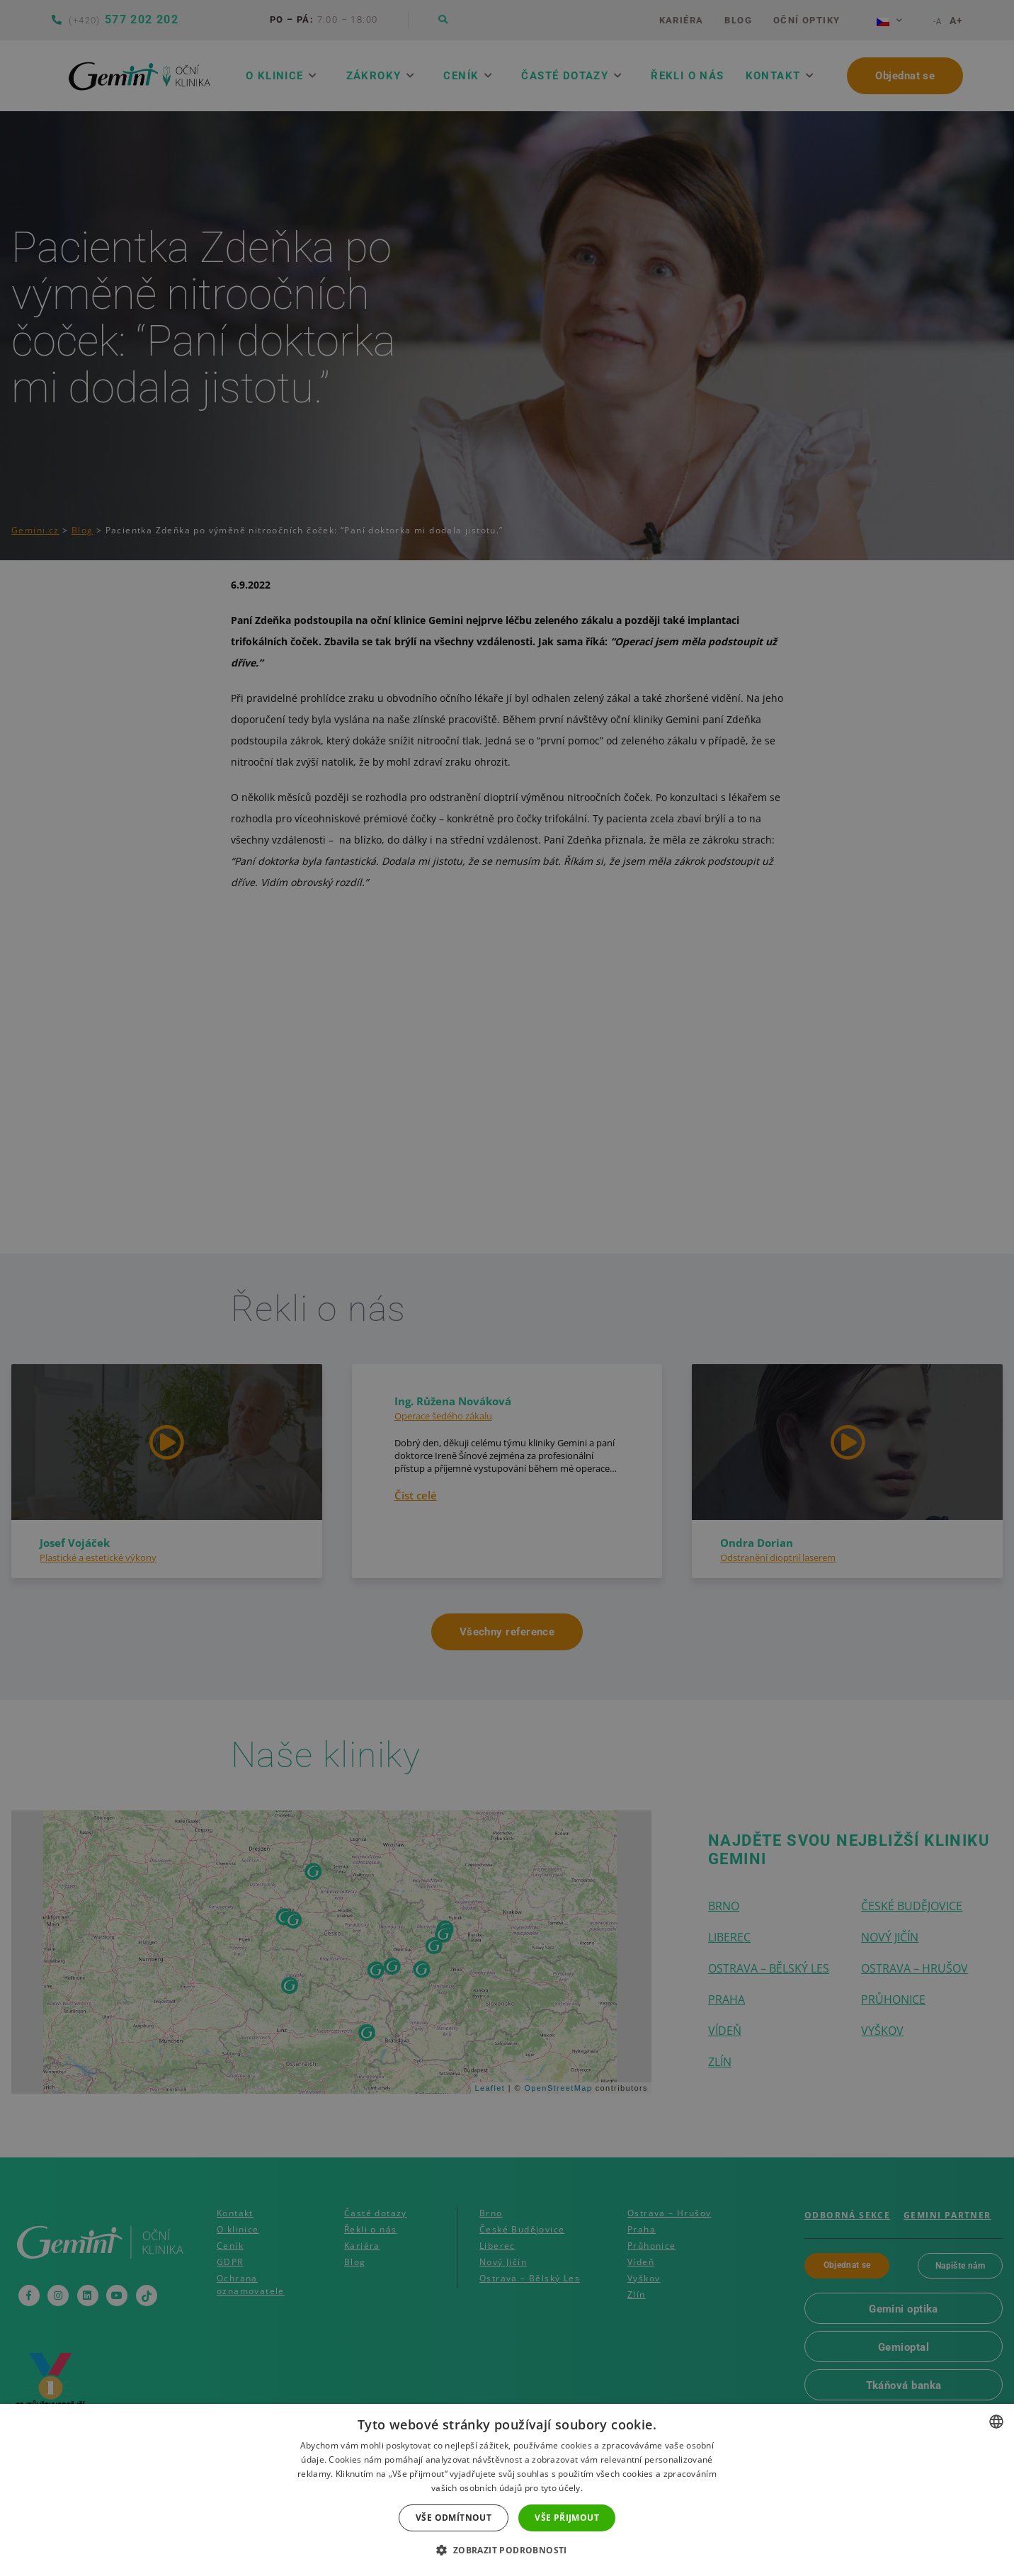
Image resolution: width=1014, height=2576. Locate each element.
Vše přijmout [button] (567, 2518)
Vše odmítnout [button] (453, 2518)
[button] (506, 2550)
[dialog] (507, 1288)
